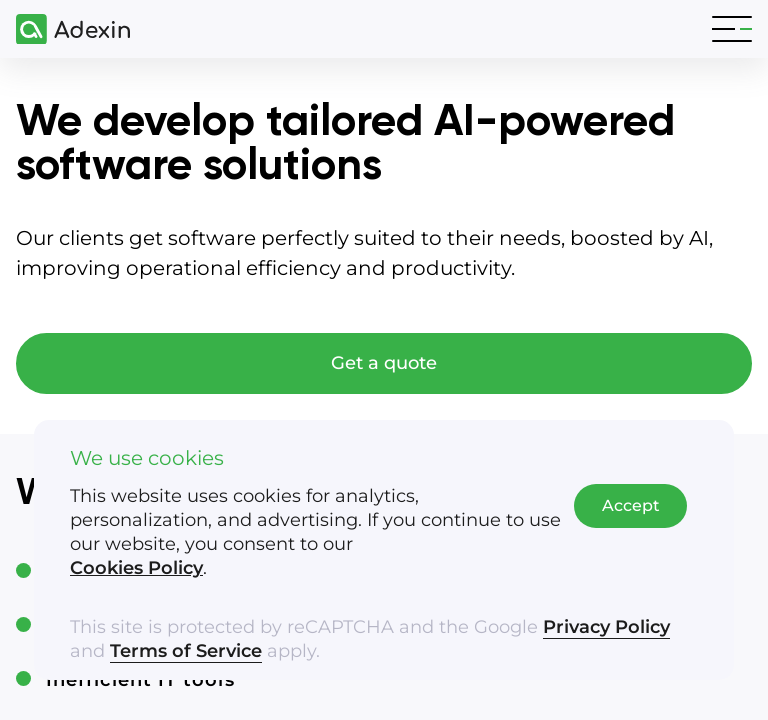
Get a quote (384, 363)
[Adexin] (65, 29)
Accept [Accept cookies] (631, 505)
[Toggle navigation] (732, 29)
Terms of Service (186, 651)
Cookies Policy (136, 568)
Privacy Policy (606, 627)
